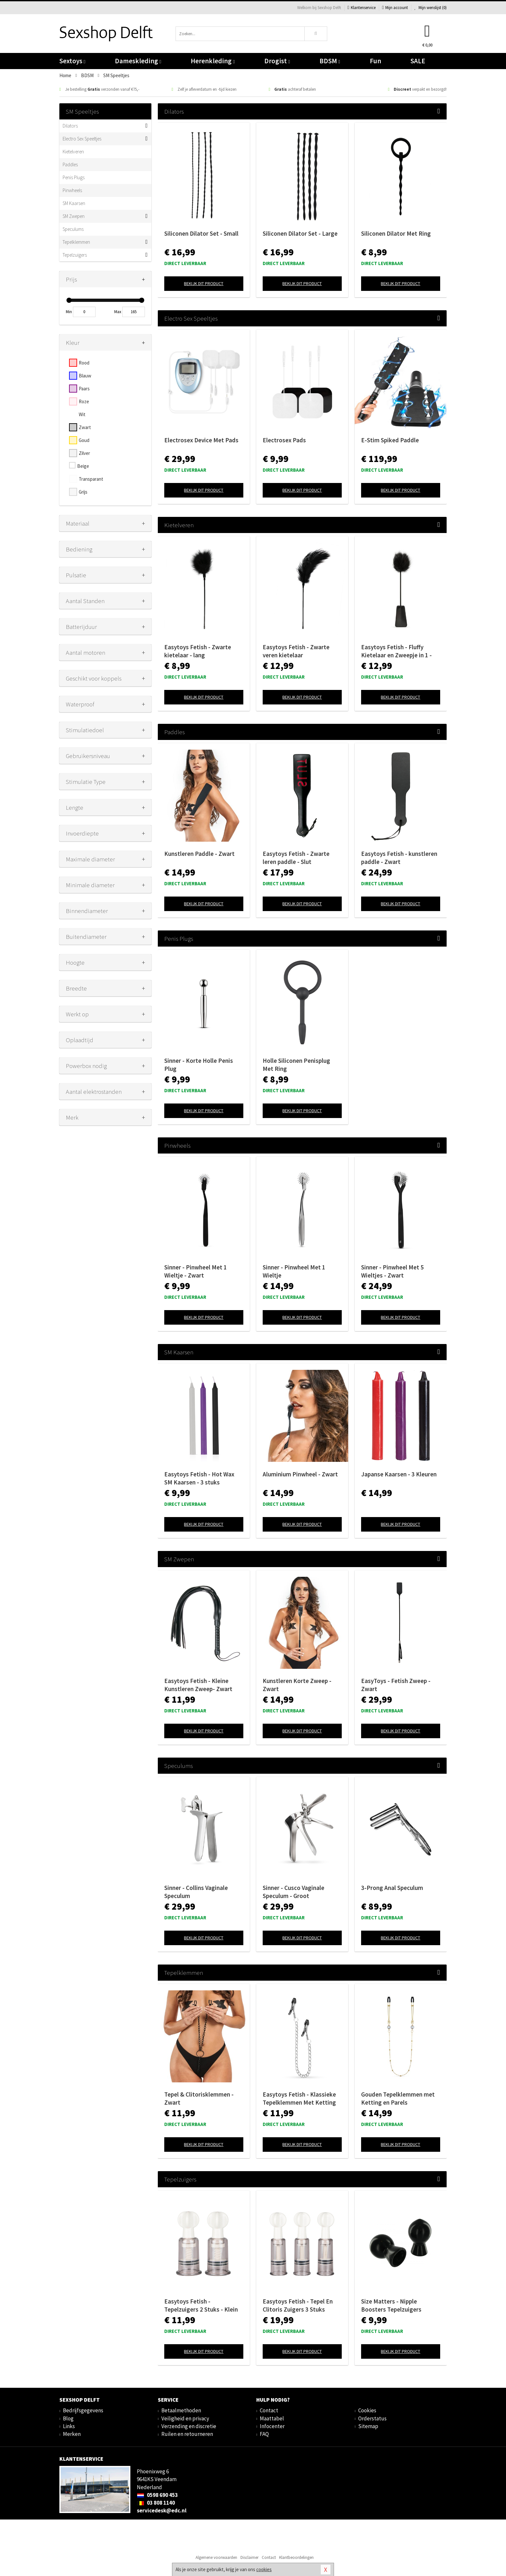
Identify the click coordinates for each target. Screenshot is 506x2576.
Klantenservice (362, 7)
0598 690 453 (157, 2495)
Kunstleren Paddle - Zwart (199, 853)
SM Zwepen (74, 216)
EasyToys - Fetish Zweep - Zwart (395, 1685)
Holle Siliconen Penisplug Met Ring (296, 1064)
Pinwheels (72, 190)
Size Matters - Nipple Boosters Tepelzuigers (391, 2305)
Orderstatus (372, 2418)
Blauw (85, 376)
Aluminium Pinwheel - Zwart (300, 1474)
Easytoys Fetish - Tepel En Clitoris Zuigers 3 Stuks (298, 2305)
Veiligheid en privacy (185, 2418)
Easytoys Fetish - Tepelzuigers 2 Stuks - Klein (201, 2305)
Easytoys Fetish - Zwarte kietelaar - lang (197, 651)
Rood (84, 363)
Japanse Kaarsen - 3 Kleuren (399, 1474)
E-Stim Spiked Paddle (390, 440)
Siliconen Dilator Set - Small (201, 233)
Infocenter (272, 2426)
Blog (68, 2418)
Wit (82, 414)
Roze (84, 401)
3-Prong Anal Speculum (392, 1888)
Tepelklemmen (76, 242)
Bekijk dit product (203, 283)
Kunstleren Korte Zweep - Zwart (297, 1685)
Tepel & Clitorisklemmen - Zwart (199, 2098)
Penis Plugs (74, 177)
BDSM (329, 60)
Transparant (91, 479)
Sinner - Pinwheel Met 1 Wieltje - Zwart (195, 1271)
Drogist (277, 60)
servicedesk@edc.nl (162, 2510)
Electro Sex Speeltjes (82, 139)
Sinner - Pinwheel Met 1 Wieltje (294, 1271)
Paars (84, 388)
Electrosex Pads (284, 440)
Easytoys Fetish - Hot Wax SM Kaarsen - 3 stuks (199, 1478)
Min (69, 311)
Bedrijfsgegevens (83, 2410)
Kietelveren (73, 152)
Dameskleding (138, 60)
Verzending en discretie (188, 2426)
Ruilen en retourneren (187, 2433)
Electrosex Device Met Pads (201, 440)
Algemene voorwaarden (216, 2557)
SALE (417, 60)
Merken (72, 2433)
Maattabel (272, 2418)
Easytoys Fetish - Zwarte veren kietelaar (296, 651)
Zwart (85, 427)
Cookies (367, 2410)
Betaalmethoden (181, 2410)
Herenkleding (213, 60)
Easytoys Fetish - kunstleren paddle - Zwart (399, 858)
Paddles (70, 164)
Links (69, 2426)
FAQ (264, 2433)
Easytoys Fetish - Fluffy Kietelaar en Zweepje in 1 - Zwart (396, 651)
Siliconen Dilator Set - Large (300, 233)
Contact (269, 2410)
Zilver (84, 453)
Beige (83, 466)
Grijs (83, 492)
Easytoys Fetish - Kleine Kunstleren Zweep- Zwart (198, 1685)
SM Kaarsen (74, 203)
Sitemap (368, 2426)
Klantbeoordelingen (296, 2557)
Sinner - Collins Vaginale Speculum (196, 1892)
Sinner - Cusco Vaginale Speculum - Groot (293, 1892)
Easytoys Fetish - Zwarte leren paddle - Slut (296, 858)
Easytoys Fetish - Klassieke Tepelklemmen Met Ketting (299, 2098)
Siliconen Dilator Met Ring (396, 233)
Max (117, 311)
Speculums (73, 229)
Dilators (70, 126)
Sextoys (72, 60)
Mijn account (395, 7)
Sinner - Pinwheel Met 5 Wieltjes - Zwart (392, 1271)
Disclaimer (249, 2557)
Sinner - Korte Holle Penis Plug (198, 1064)
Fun (375, 60)
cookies (264, 2569)
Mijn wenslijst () (430, 7)
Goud (84, 440)
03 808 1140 (156, 2502)
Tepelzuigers (75, 255)
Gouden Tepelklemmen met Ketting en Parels (398, 2098)
